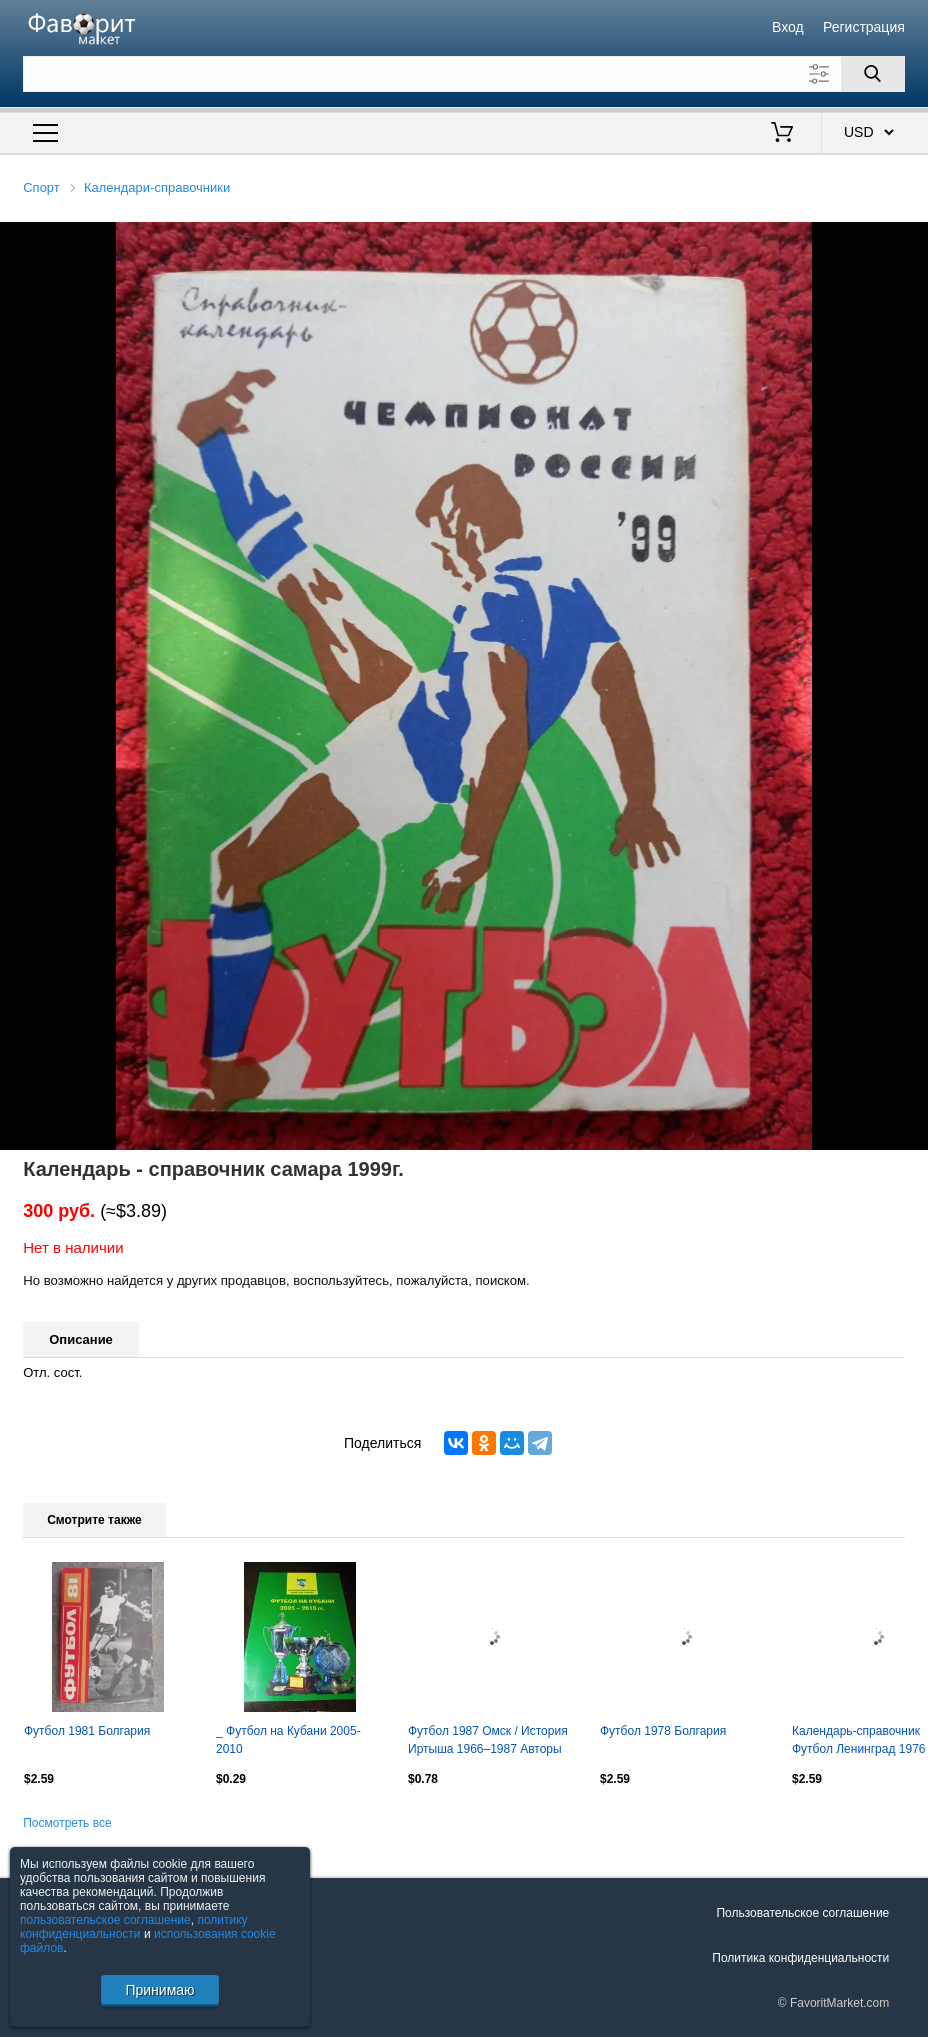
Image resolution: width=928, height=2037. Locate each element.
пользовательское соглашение (105, 1920)
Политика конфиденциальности (800, 1958)
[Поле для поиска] (464, 74)
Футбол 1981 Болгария (87, 1731)
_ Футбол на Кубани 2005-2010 (288, 1740)
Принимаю (159, 1990)
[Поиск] (873, 74)
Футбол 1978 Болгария (663, 1731)
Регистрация (864, 27)
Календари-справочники (157, 187)
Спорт (41, 187)
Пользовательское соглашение (802, 1913)
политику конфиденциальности (134, 1927)
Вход (788, 27)
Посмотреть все (67, 1823)
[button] (910, 240)
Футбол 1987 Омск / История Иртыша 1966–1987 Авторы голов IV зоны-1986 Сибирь (488, 1742)
